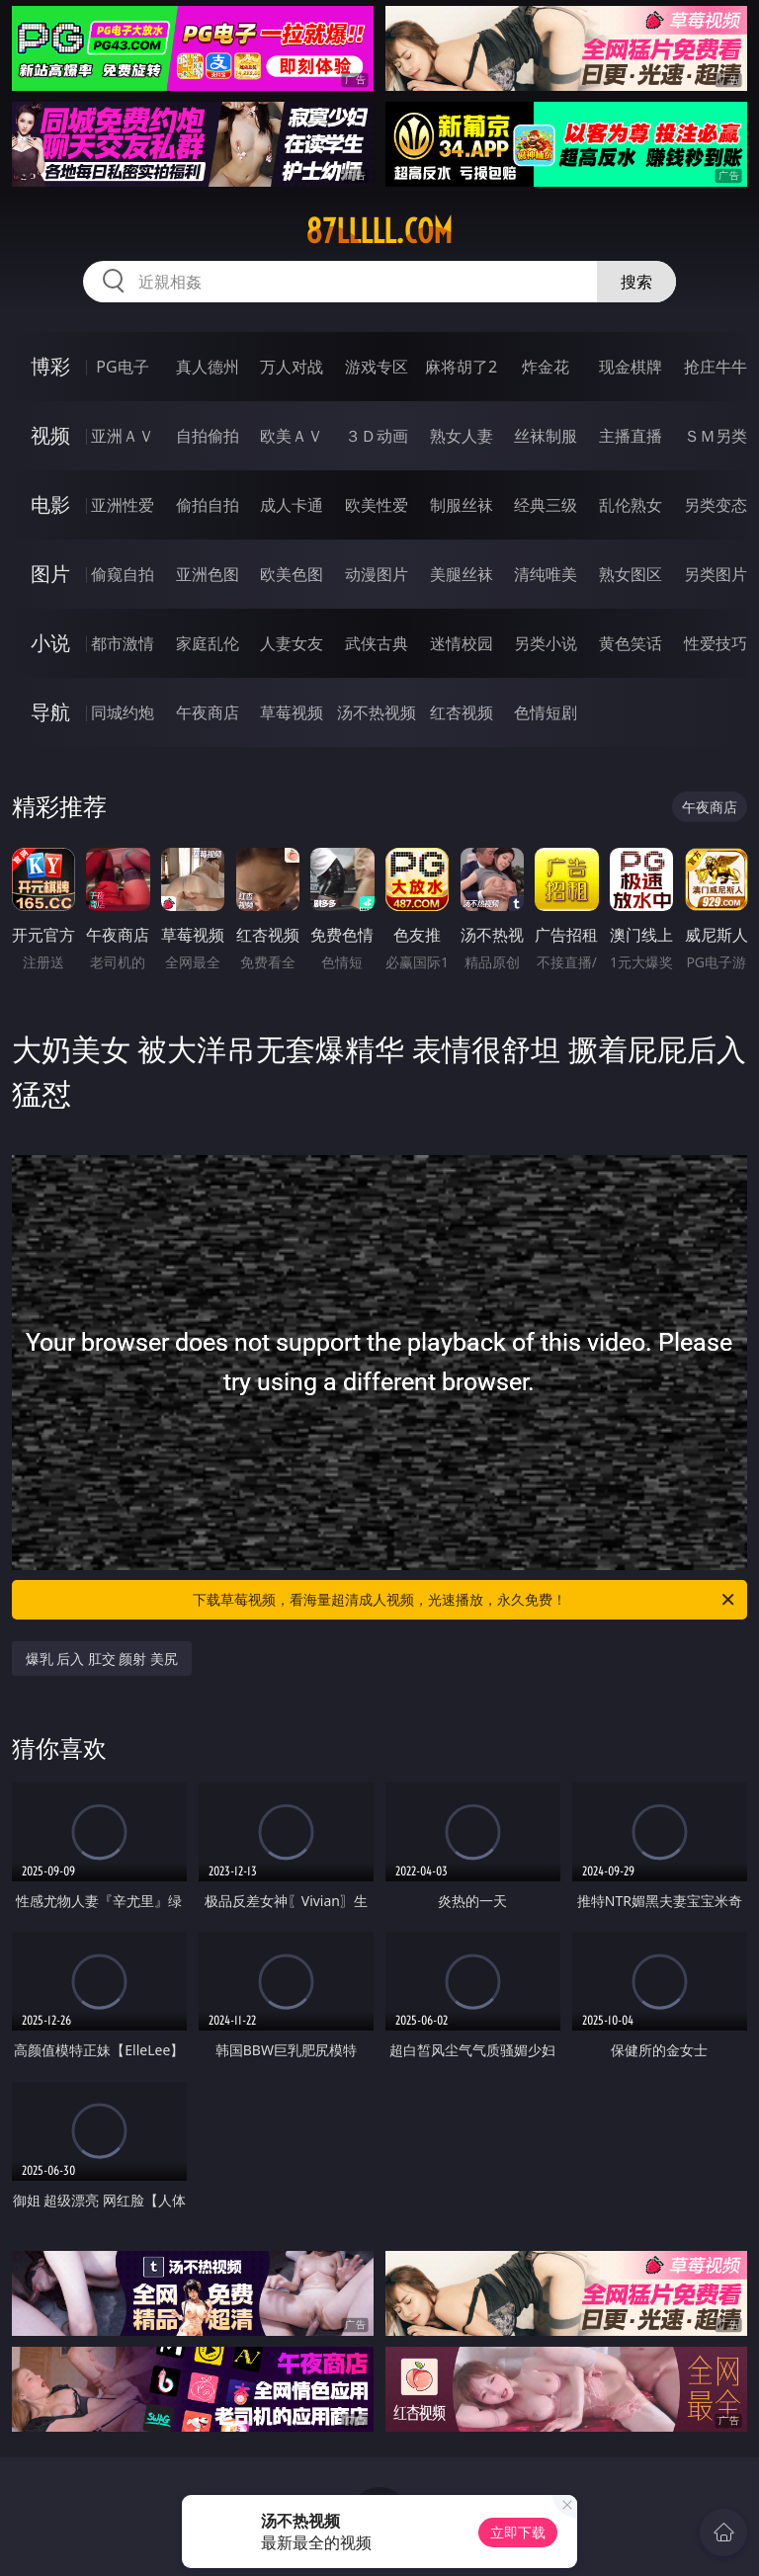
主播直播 (630, 436)
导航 (50, 712)
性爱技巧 (715, 643)
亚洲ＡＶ (122, 436)
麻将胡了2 (461, 366)
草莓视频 (291, 712)
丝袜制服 (545, 436)
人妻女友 (291, 643)
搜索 (636, 281)
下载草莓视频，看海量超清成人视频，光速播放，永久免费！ (465, 1600)
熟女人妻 (461, 436)
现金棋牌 (630, 366)
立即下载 (518, 2532)
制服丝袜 (461, 505)
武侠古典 (376, 643)
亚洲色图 (207, 574)
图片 (50, 573)
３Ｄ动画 (376, 436)
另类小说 (545, 643)
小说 (50, 642)
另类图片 (715, 574)
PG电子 (122, 366)
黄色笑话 (630, 643)
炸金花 (545, 366)
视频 (50, 435)
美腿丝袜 (461, 574)
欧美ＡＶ (291, 436)
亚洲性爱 (122, 505)
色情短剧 (545, 712)
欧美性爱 (376, 505)
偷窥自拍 (122, 574)
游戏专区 (376, 366)
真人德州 (207, 366)
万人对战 (291, 366)
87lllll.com (379, 231)
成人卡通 (291, 505)
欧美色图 (291, 574)
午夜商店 (207, 712)
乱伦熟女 (630, 505)
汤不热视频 (376, 712)
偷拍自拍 (207, 505)
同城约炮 (122, 712)
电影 (50, 504)
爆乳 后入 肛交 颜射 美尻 (102, 1658)
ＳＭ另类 (715, 436)
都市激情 (122, 643)
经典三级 (545, 505)
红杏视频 (461, 712)
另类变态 (715, 505)
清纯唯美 (545, 574)
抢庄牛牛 (715, 366)
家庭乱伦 (207, 643)
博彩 (50, 366)
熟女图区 (630, 574)
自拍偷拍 (207, 436)
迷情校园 (461, 643)
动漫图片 (376, 574)
